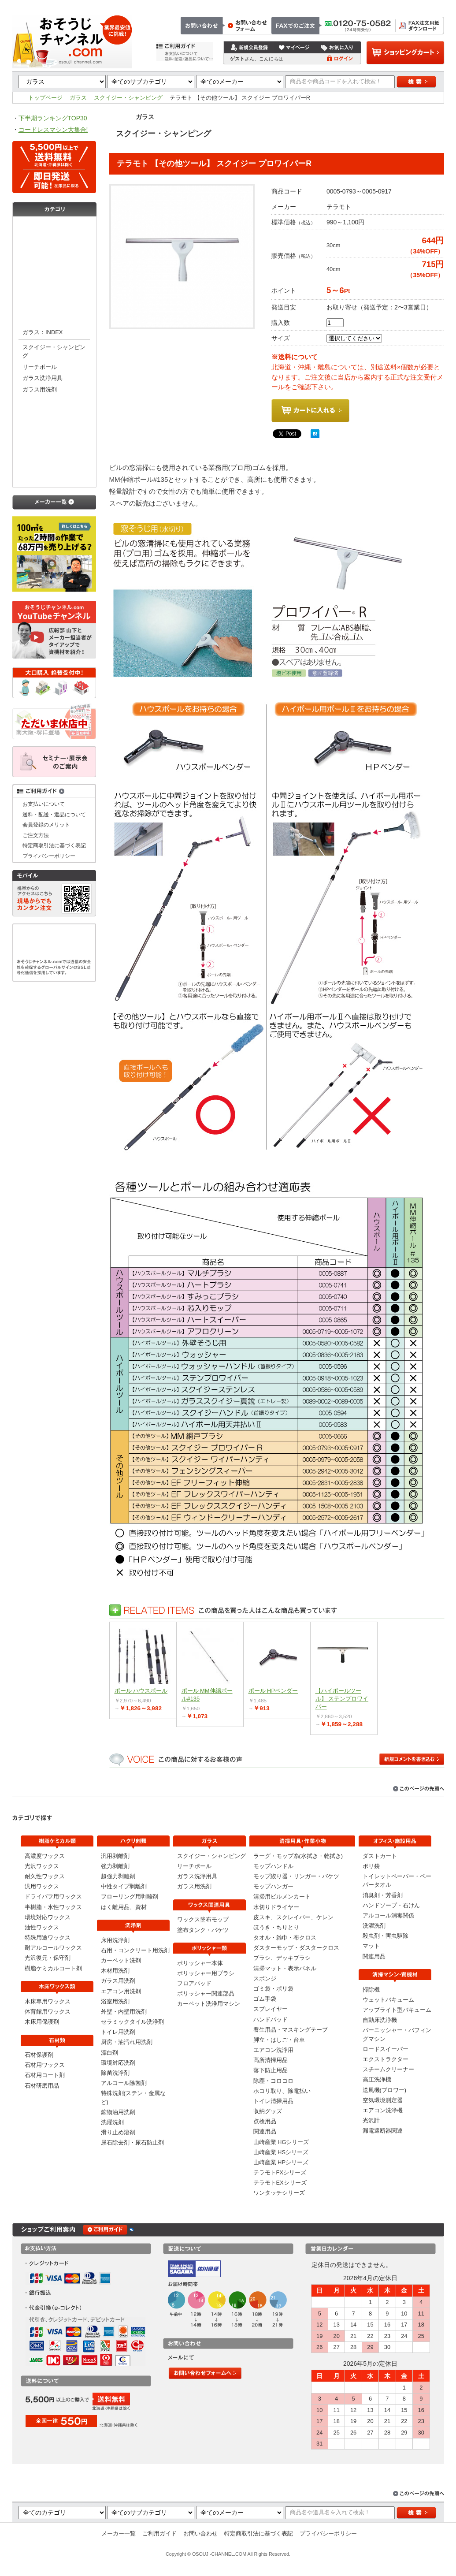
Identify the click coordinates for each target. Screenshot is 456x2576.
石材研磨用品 (42, 2085)
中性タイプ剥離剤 (124, 1886)
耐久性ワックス (45, 1876)
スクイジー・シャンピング (128, 97)
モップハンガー (273, 1886)
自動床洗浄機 (380, 2020)
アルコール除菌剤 (124, 2083)
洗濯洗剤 (112, 2122)
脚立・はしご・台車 (279, 2039)
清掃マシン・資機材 (54, 441)
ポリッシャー (54, 423)
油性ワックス (42, 1927)
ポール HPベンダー (273, 1690)
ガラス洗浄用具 (42, 378)
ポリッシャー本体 (200, 1963)
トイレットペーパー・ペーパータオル (397, 1880)
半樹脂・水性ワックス (53, 1907)
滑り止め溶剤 (118, 2132)
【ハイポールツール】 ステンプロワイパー (342, 1698)
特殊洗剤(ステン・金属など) (133, 2097)
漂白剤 (109, 2052)
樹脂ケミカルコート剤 (53, 1968)
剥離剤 (54, 281)
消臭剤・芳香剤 (383, 1895)
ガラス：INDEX (42, 332)
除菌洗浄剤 (115, 2073)
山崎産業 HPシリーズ (280, 2162)
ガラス (78, 97)
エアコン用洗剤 (121, 1991)
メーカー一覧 (118, 2533)
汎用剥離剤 (115, 1856)
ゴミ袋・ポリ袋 (273, 1988)
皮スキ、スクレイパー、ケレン (293, 1917)
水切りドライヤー (276, 1907)
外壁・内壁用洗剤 (124, 2011)
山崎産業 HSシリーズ (280, 2152)
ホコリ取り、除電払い (282, 2091)
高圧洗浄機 (377, 2079)
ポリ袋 (371, 1866)
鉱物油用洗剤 (118, 2112)
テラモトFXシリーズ (279, 2172)
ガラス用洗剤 (39, 389)
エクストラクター (385, 2059)
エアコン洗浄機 (383, 2110)
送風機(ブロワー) (385, 2090)
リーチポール (39, 367)
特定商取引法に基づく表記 (410, 4)
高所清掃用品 (270, 2060)
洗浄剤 (54, 299)
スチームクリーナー (388, 2069)
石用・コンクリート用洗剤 (135, 1950)
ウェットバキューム (388, 1999)
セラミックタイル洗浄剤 (132, 2021)
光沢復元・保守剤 (47, 1957)
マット (371, 1946)
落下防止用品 (270, 2070)
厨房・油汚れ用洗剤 (126, 2042)
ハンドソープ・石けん (391, 1905)
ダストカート (380, 1856)
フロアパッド (194, 1983)
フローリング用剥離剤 (129, 1896)
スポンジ (264, 1978)
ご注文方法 (317, 4)
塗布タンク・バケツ (203, 1930)
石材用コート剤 (45, 2075)
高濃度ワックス (45, 1856)
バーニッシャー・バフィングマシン (397, 2034)
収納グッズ (267, 2111)
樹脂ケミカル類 (54, 228)
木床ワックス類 (54, 246)
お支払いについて (43, 804)
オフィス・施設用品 (54, 476)
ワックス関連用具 (54, 406)
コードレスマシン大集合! (53, 129)
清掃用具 (54, 459)
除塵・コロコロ (273, 2080)
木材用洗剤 (115, 1970)
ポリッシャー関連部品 (205, 1993)
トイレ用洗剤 (118, 2032)
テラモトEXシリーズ (280, 2182)
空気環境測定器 (383, 2100)
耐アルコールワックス (53, 1947)
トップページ (279, 4)
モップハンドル (273, 1866)
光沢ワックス (42, 1866)
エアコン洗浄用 (273, 2050)
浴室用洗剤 (115, 2001)
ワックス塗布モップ (203, 1919)
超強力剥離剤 (118, 1876)
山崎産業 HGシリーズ (281, 2142)
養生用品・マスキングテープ (290, 2029)
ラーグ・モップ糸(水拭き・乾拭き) (298, 1856)
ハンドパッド (270, 2019)
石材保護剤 (39, 2054)
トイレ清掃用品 (273, 2101)
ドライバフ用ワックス (53, 1896)
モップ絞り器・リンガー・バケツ (296, 1876)
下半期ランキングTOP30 (53, 118)
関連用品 (264, 2131)
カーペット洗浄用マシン (208, 2003)
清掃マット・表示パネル (284, 1968)
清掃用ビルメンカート (282, 1896)
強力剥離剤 (115, 1866)
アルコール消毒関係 (388, 1915)
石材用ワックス (45, 2065)
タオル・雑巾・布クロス (284, 1937)
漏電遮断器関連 (383, 2130)
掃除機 (371, 1989)
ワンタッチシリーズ (279, 2192)
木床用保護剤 (42, 2021)
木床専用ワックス (47, 2001)
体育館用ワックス (47, 2011)
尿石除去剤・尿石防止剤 (132, 2142)
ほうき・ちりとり (276, 1927)
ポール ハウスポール (141, 1690)
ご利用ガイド (159, 2533)
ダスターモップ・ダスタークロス (296, 1947)
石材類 (54, 263)
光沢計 (371, 2120)
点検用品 (264, 2121)
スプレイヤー (270, 2009)
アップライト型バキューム (397, 2009)
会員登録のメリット (46, 824)
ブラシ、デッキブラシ (282, 1957)
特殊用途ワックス (47, 1937)
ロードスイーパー (385, 2049)
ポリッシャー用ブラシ (205, 1973)
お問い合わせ (354, 4)
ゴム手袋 (264, 1998)
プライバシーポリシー (48, 856)
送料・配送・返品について (54, 814)
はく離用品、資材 (124, 1907)
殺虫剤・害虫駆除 (385, 1935)
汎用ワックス (42, 1886)
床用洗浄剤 (115, 1940)
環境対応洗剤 (118, 2062)
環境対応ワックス (47, 1917)
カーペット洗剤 (121, 1960)
